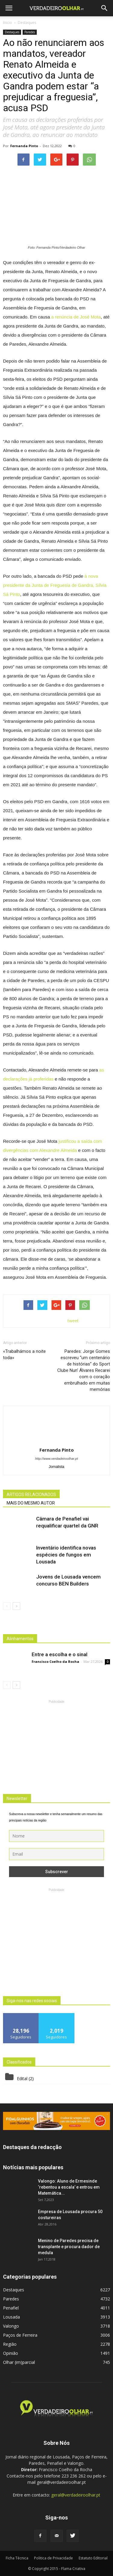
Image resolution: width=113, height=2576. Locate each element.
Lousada (11, 2317)
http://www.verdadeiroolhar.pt (56, 1458)
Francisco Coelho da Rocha (55, 1661)
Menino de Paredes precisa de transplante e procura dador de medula (69, 2246)
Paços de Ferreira (20, 2335)
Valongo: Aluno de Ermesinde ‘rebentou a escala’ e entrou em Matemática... (69, 2187)
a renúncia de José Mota (76, 316)
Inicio (7, 22)
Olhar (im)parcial (19, 2362)
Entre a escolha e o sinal (59, 1654)
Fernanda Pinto (24, 146)
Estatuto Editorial (93, 2558)
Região (10, 2344)
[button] (104, 8)
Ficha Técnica (17, 2558)
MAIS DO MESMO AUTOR (31, 1503)
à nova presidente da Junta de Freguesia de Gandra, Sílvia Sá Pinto (55, 585)
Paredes (29, 32)
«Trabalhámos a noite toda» (24, 1354)
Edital (22, 2078)
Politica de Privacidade (53, 2558)
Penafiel (11, 2308)
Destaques (12, 32)
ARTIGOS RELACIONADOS (31, 1494)
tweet (73, 1321)
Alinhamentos (20, 1638)
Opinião (10, 2353)
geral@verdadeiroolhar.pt (75, 2495)
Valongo (11, 2326)
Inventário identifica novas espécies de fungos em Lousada (66, 1555)
